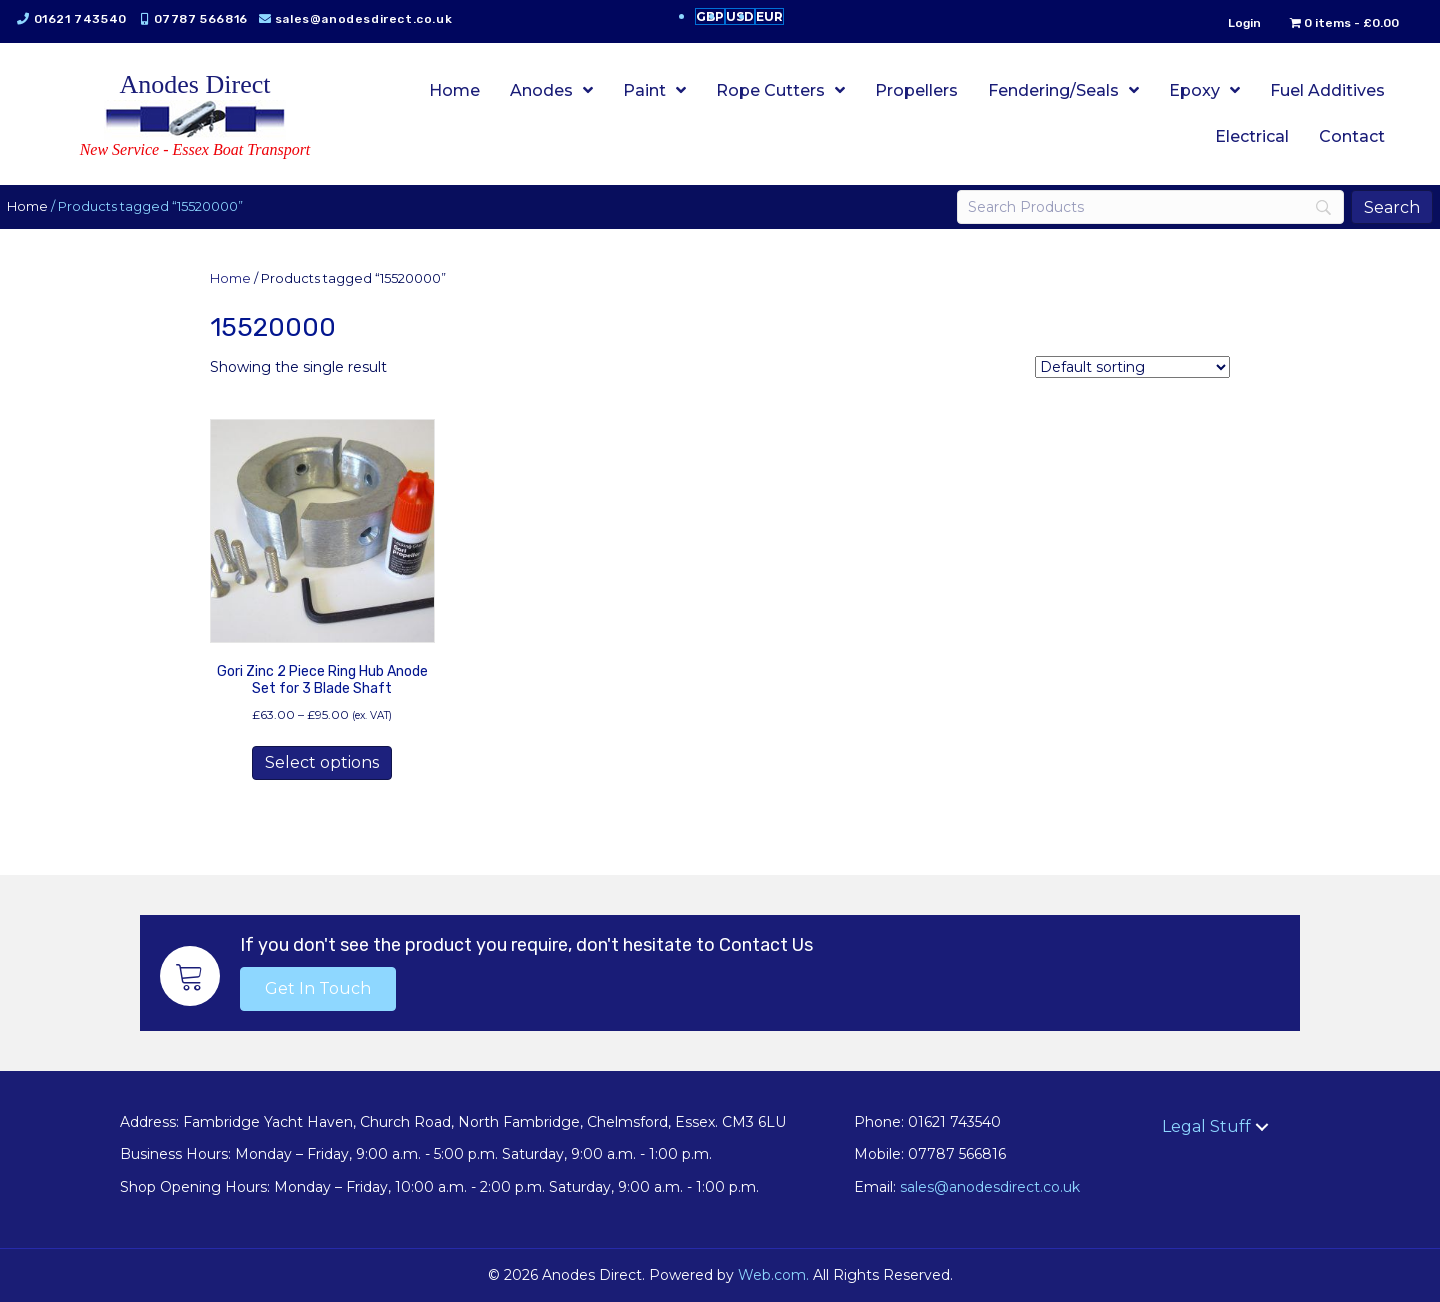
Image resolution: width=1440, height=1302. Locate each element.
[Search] (1142, 207)
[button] (318, 989)
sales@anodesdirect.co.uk (375, 19)
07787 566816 (213, 19)
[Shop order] (1132, 367)
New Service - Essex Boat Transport (195, 149)
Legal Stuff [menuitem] (1206, 1126)
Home (40, 206)
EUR (769, 16)
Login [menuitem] (1231, 23)
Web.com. (773, 1275)
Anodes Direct (195, 84)
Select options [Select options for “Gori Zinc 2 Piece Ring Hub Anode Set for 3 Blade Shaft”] (322, 762)
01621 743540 (92, 19)
